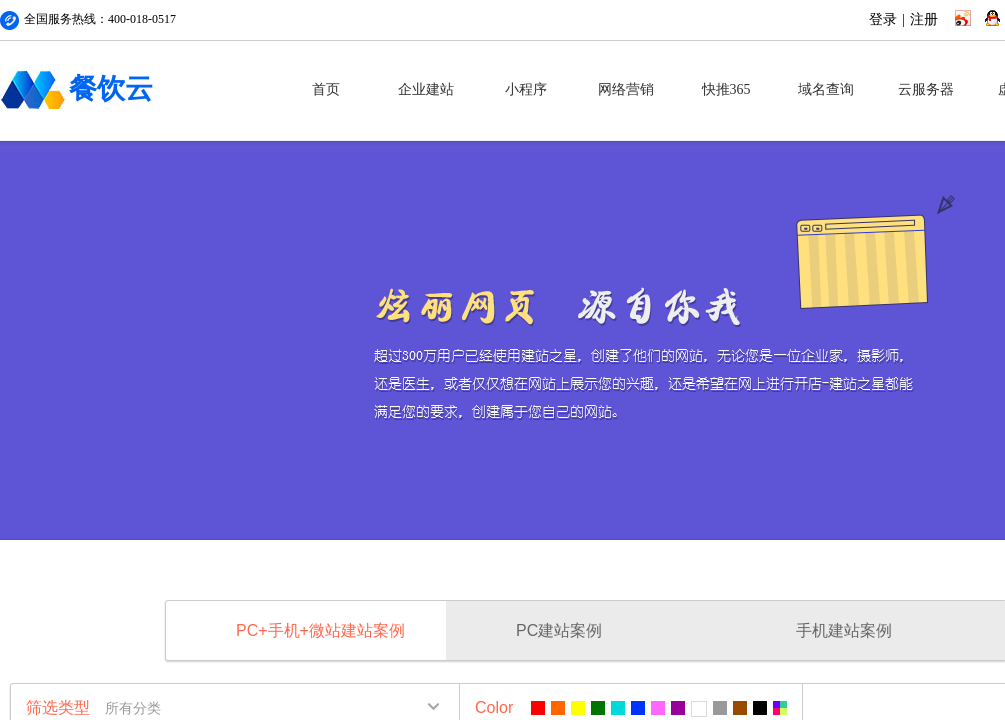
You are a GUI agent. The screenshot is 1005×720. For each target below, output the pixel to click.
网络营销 (626, 89)
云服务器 (926, 89)
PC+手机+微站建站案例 (320, 630)
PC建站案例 (559, 630)
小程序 (526, 89)
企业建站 (426, 89)
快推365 (726, 89)
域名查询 (826, 89)
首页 (326, 89)
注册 (924, 19)
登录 (883, 19)
